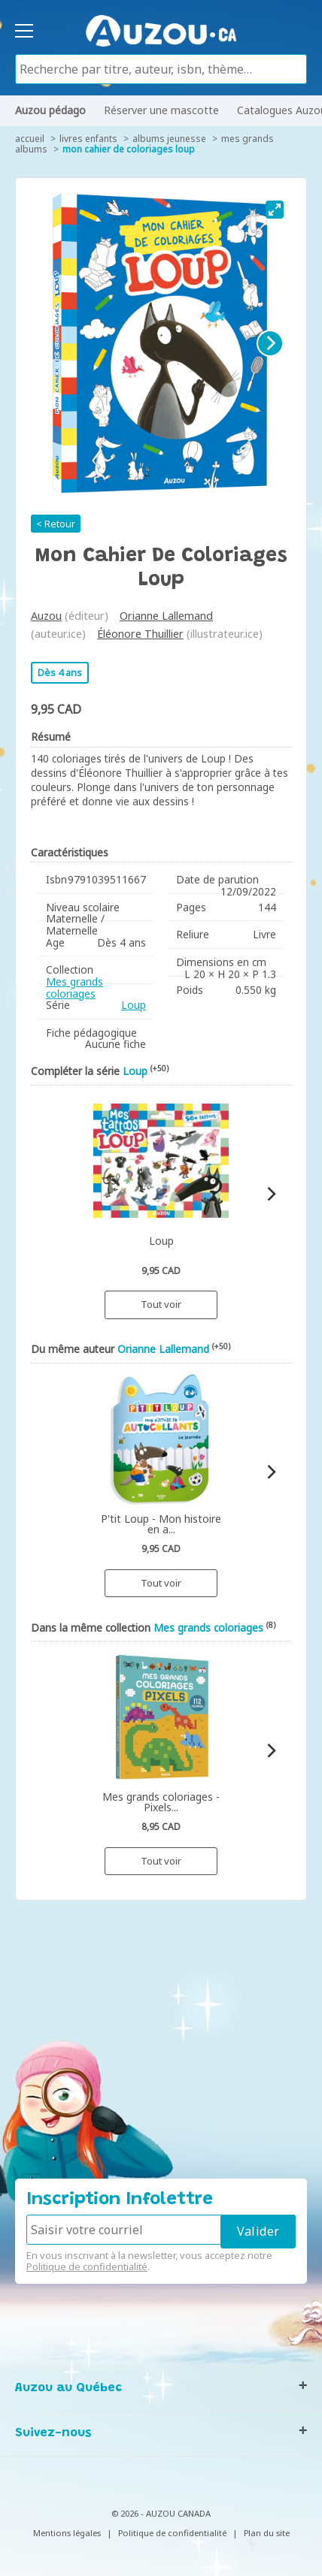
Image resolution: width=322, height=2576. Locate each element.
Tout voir (161, 1304)
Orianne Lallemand (166, 616)
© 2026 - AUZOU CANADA (161, 2513)
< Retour (55, 523)
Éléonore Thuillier (140, 634)
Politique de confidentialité (86, 2266)
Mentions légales (67, 2532)
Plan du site (267, 2532)
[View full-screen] (275, 210)
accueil (29, 138)
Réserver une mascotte (161, 110)
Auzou (46, 616)
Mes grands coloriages (74, 987)
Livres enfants (88, 138)
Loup (133, 1005)
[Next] (270, 343)
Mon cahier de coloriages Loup (128, 149)
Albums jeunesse (169, 138)
